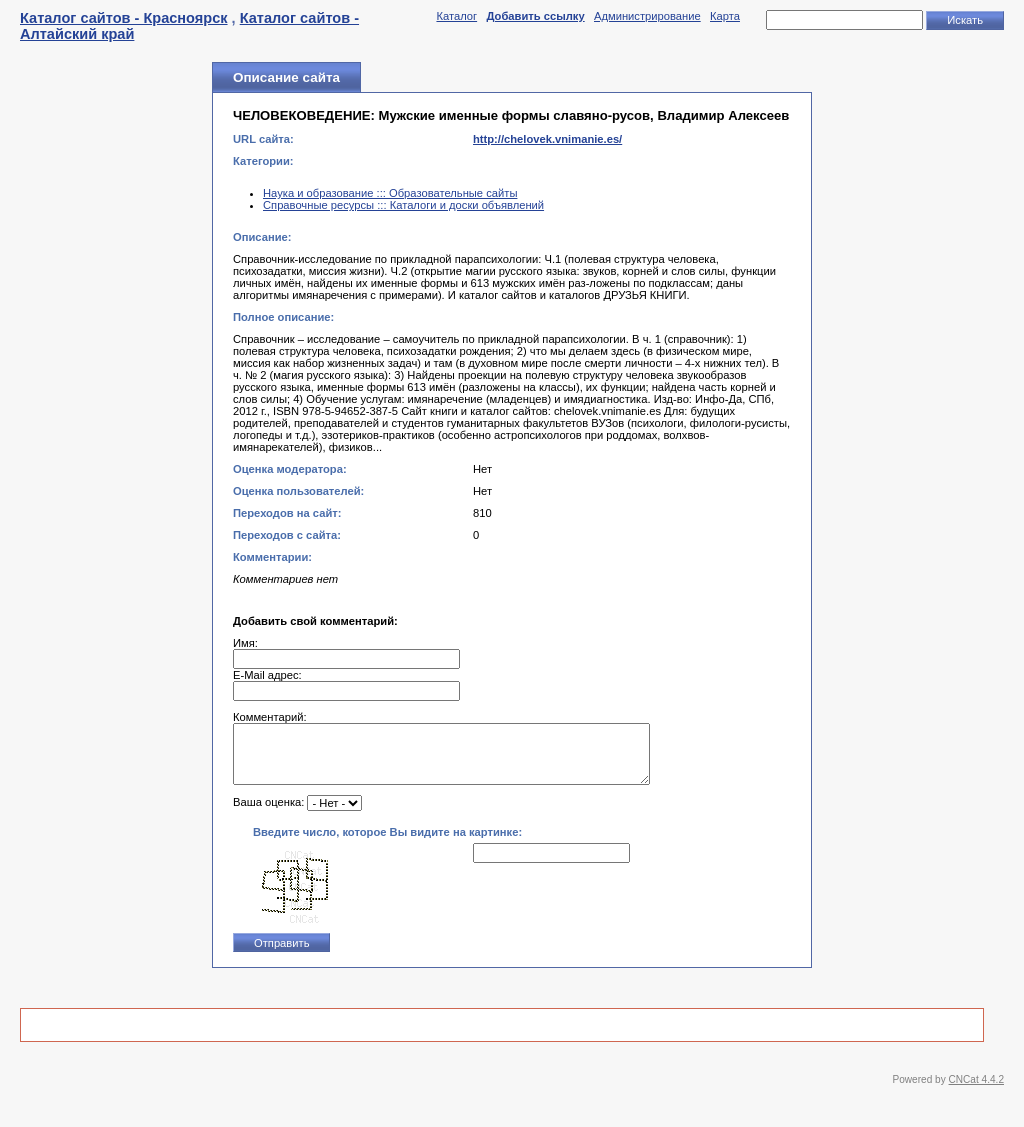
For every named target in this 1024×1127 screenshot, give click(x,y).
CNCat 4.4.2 (976, 1091)
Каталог (456, 16)
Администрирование (647, 16)
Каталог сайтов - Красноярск (124, 18)
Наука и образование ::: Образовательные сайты (390, 193)
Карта (725, 16)
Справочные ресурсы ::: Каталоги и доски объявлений (403, 205)
